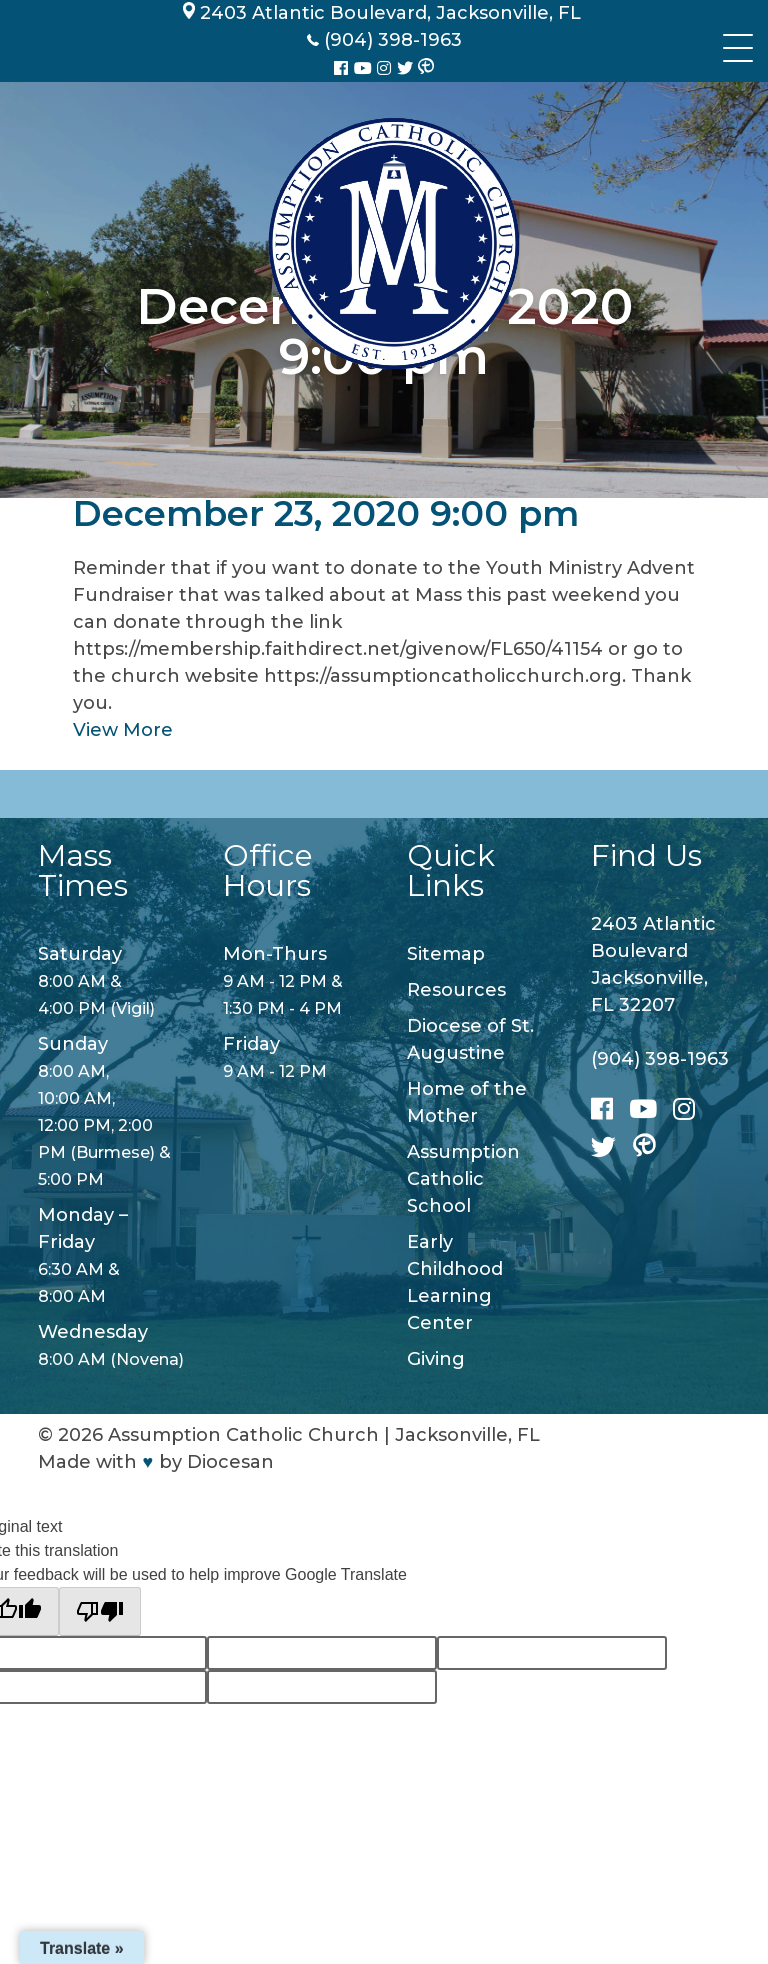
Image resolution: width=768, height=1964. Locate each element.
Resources (456, 990)
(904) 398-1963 (660, 1059)
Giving (436, 1359)
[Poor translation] (100, 1611)
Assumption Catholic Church (243, 1435)
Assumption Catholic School (463, 1179)
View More (123, 730)
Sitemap (446, 954)
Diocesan (230, 1462)
